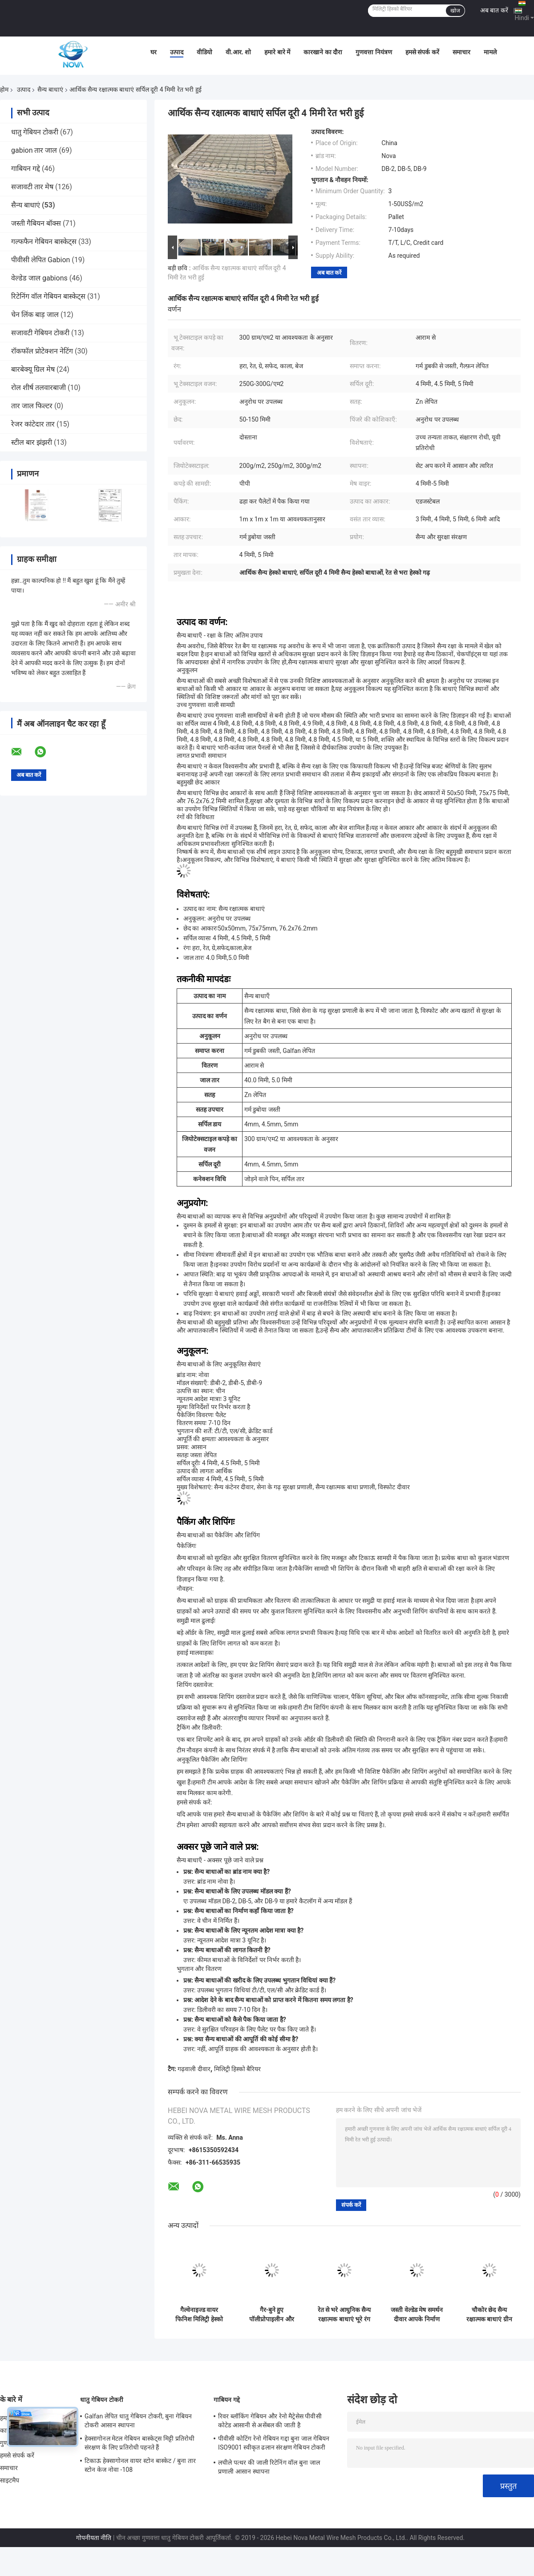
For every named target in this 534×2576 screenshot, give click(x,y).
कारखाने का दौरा (322, 52)
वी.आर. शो (238, 52)
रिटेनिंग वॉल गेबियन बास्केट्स (48, 296)
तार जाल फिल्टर (32, 406)
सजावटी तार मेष (32, 187)
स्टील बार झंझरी (31, 442)
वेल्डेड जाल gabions (39, 278)
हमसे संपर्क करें (422, 52)
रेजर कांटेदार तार (33, 424)
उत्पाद (176, 52)
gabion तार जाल (34, 150)
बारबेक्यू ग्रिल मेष (33, 369)
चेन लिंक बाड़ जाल (35, 314)
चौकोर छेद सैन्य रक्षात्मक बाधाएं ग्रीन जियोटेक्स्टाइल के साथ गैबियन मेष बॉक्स (489, 2314)
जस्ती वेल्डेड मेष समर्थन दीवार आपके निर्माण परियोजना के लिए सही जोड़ (416, 2314)
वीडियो (204, 52)
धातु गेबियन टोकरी (34, 132)
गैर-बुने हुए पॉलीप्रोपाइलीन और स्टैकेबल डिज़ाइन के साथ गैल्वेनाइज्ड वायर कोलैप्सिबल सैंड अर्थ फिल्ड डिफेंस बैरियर (271, 2314)
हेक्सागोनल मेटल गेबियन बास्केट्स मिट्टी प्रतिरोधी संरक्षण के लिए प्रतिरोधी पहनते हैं (139, 2443)
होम (4, 89)
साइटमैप (10, 2480)
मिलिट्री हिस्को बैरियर (237, 2068)
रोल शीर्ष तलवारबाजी (38, 387)
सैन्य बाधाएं (50, 89)
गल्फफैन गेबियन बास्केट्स (44, 241)
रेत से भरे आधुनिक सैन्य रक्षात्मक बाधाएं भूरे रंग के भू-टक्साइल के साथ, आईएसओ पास (344, 2314)
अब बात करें (494, 10)
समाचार (461, 52)
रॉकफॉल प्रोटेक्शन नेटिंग (42, 351)
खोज (455, 11)
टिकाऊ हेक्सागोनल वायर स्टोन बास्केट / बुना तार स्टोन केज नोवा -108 (140, 2465)
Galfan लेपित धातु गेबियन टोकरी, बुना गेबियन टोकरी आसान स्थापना (138, 2421)
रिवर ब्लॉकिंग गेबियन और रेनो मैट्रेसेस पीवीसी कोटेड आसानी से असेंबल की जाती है (270, 2421)
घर (153, 52)
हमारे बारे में (277, 52)
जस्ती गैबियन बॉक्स (36, 223)
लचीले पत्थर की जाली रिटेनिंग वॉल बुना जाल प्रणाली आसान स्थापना (269, 2467)
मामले (490, 52)
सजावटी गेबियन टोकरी (40, 333)
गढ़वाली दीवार (194, 2068)
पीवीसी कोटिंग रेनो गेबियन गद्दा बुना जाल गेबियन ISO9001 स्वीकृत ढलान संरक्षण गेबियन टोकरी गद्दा (273, 2444)
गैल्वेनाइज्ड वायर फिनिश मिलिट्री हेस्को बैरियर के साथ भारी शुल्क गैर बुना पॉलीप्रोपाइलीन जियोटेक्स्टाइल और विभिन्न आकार (199, 2314)
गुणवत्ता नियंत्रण (374, 52)
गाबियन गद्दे (25, 168)
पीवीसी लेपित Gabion (40, 260)
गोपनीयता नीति (93, 2537)
